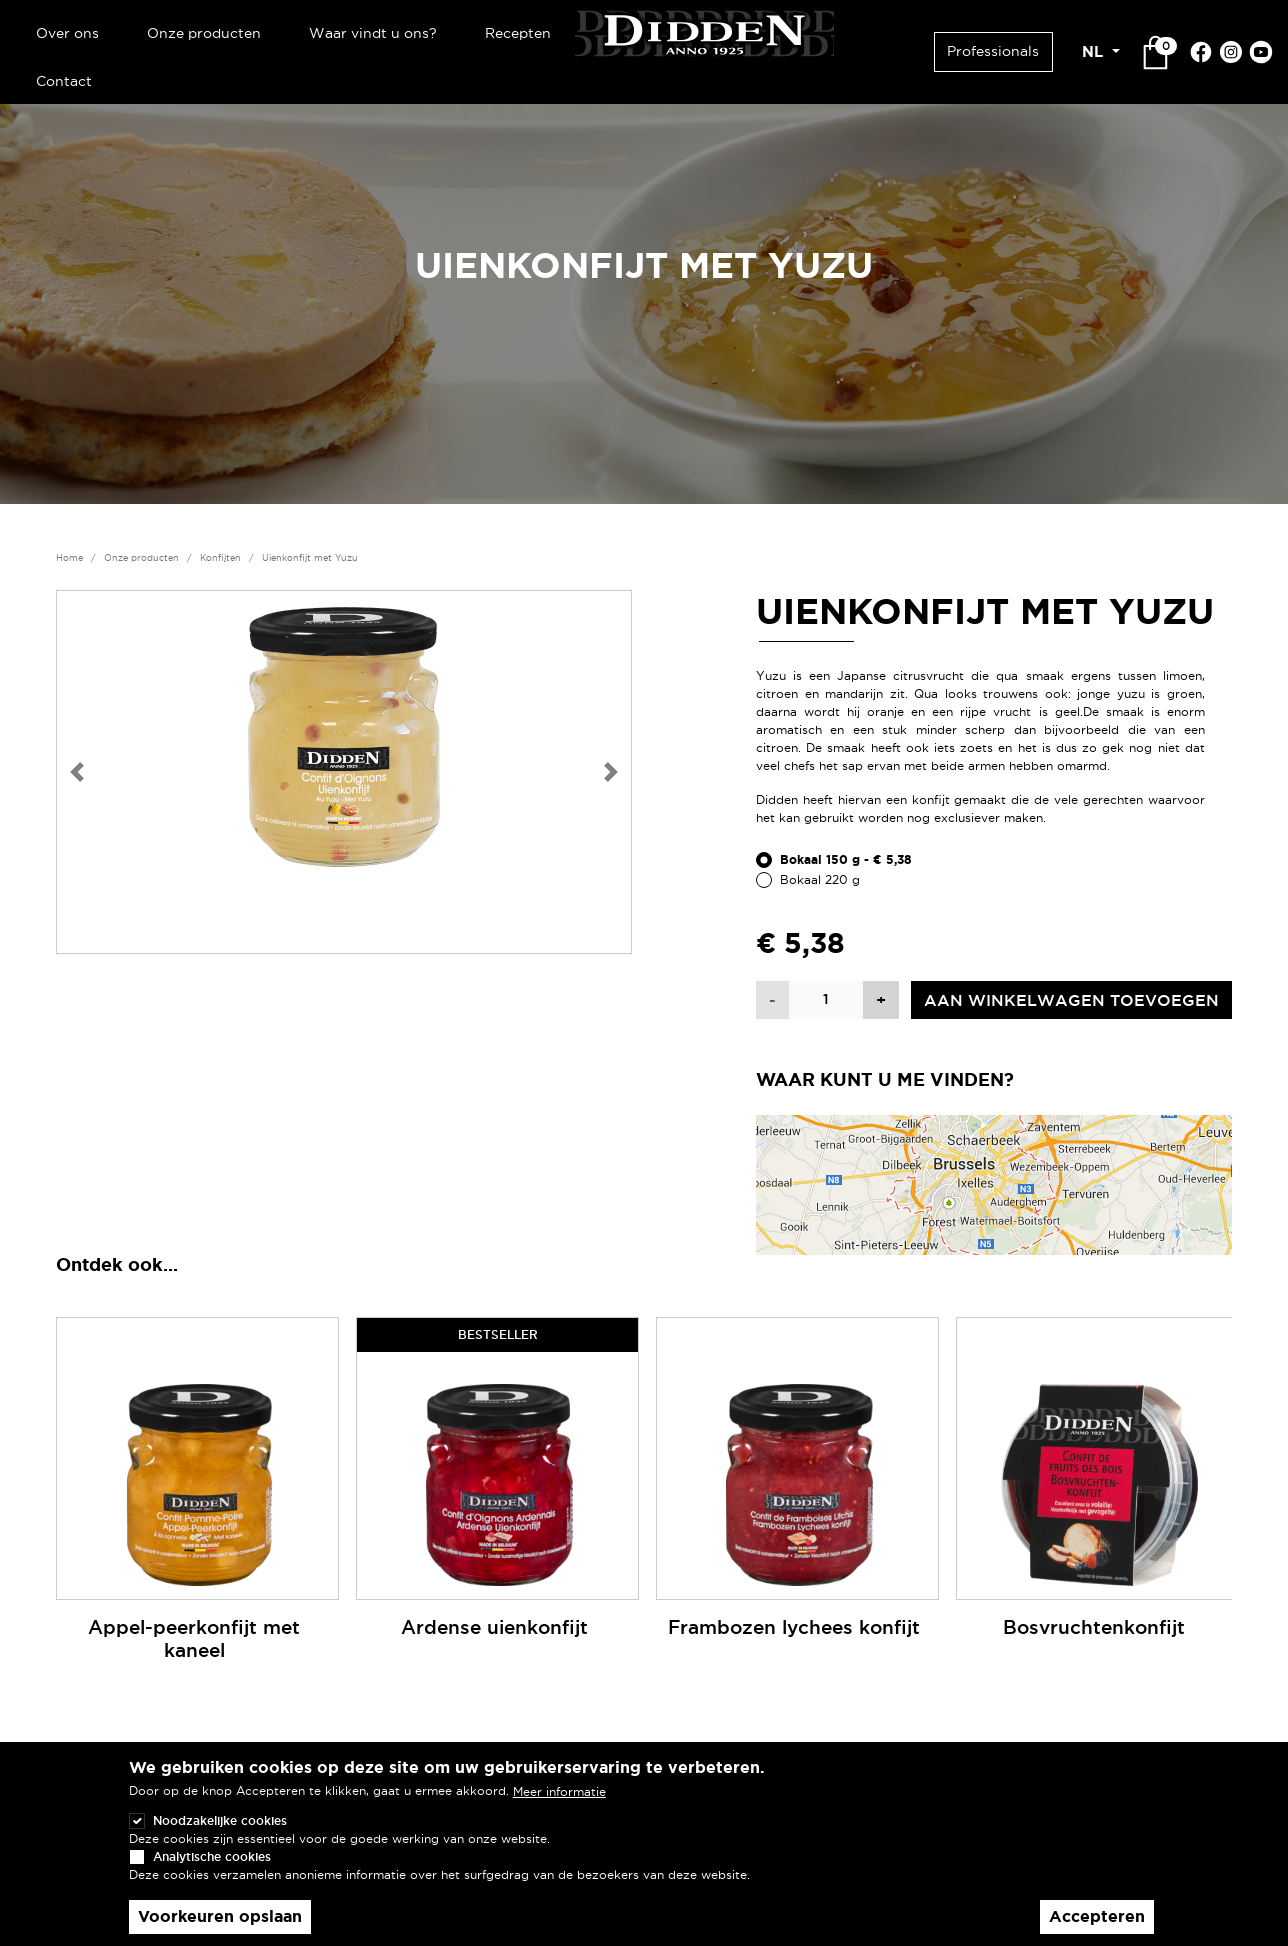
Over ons (67, 33)
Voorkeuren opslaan (220, 1916)
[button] (77, 772)
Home (69, 558)
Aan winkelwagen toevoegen (1071, 1000)
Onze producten (204, 33)
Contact (64, 81)
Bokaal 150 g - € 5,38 (846, 860)
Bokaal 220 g (820, 879)
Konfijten (220, 558)
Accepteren (1097, 1916)
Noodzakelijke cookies (220, 1820)
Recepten (518, 33)
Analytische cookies (212, 1856)
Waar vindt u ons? (373, 33)
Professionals (993, 51)
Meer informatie (559, 1791)
